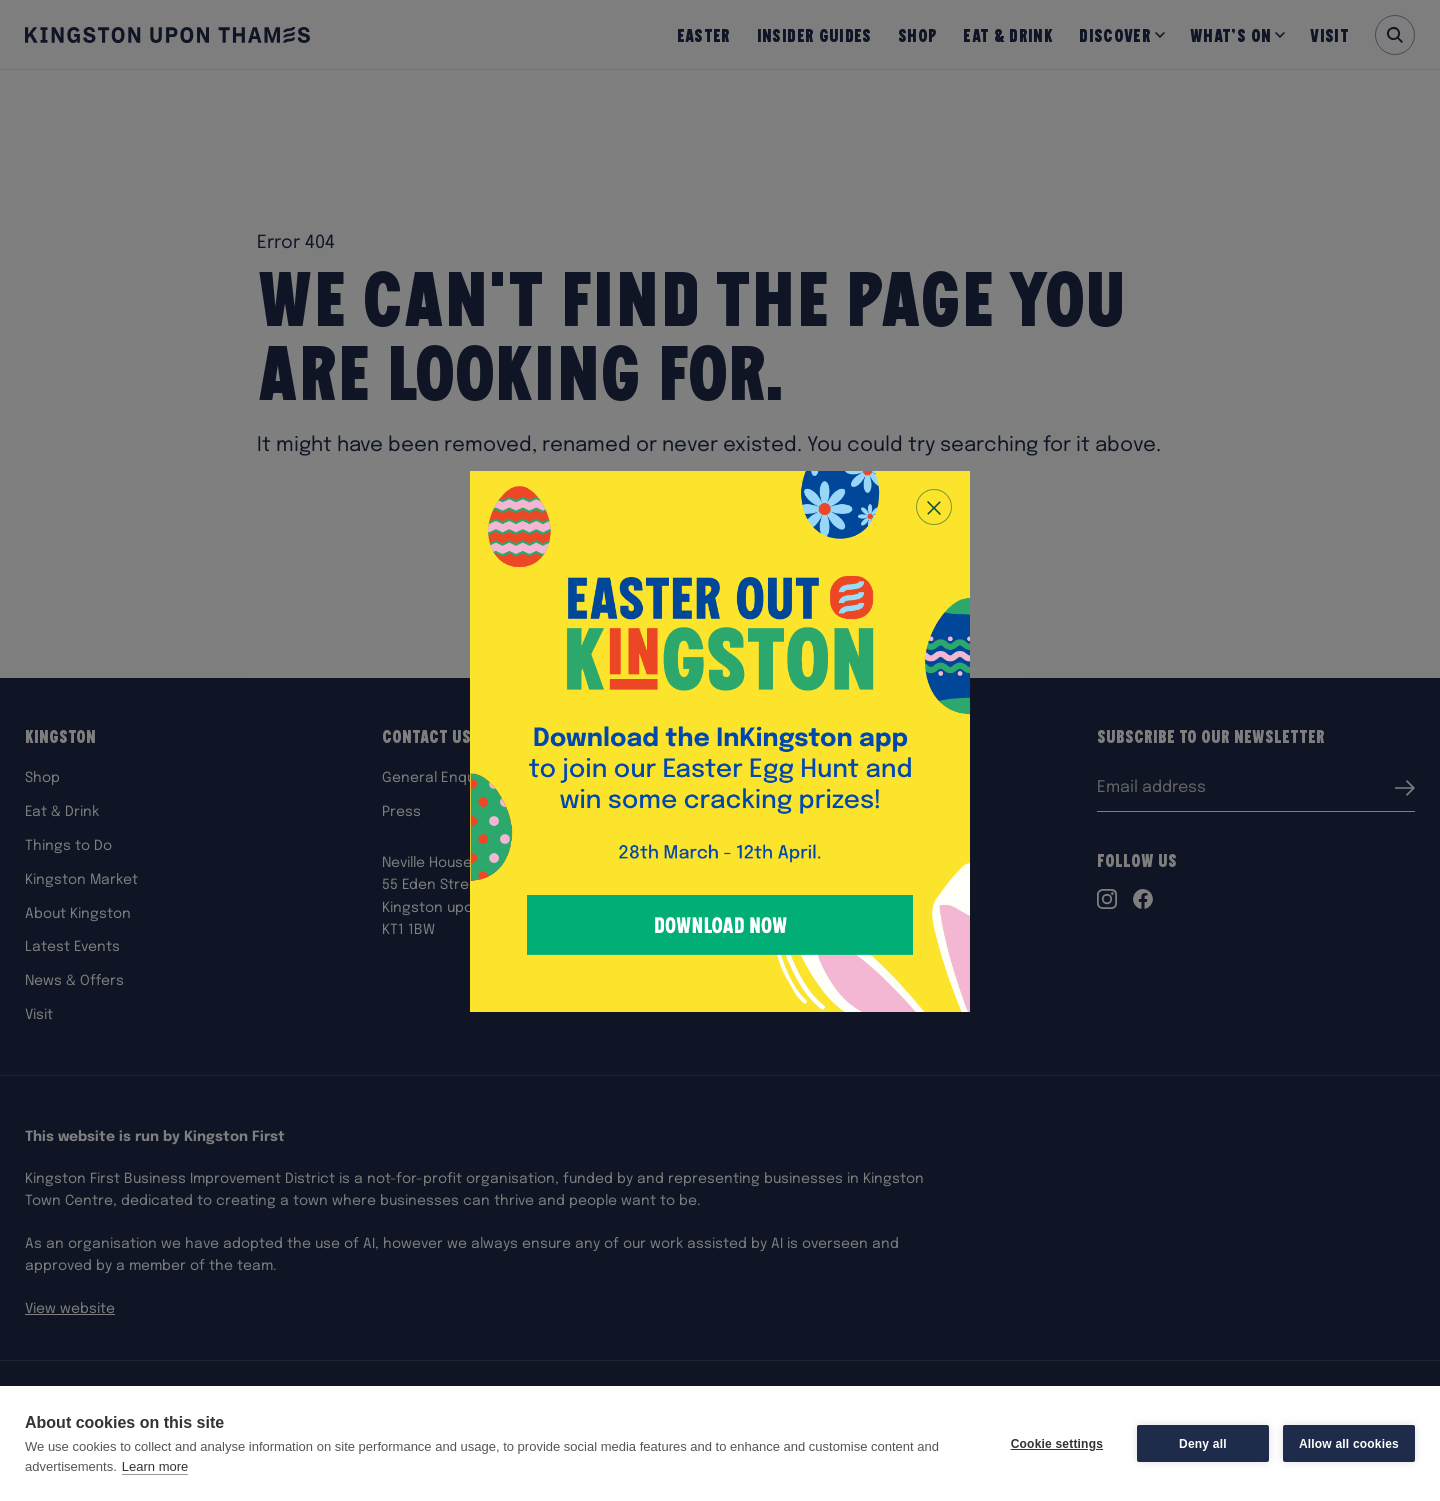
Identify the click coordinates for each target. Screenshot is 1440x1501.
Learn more (155, 1466)
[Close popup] (934, 507)
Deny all (1203, 1444)
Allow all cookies (1349, 1444)
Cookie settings (1057, 1444)
